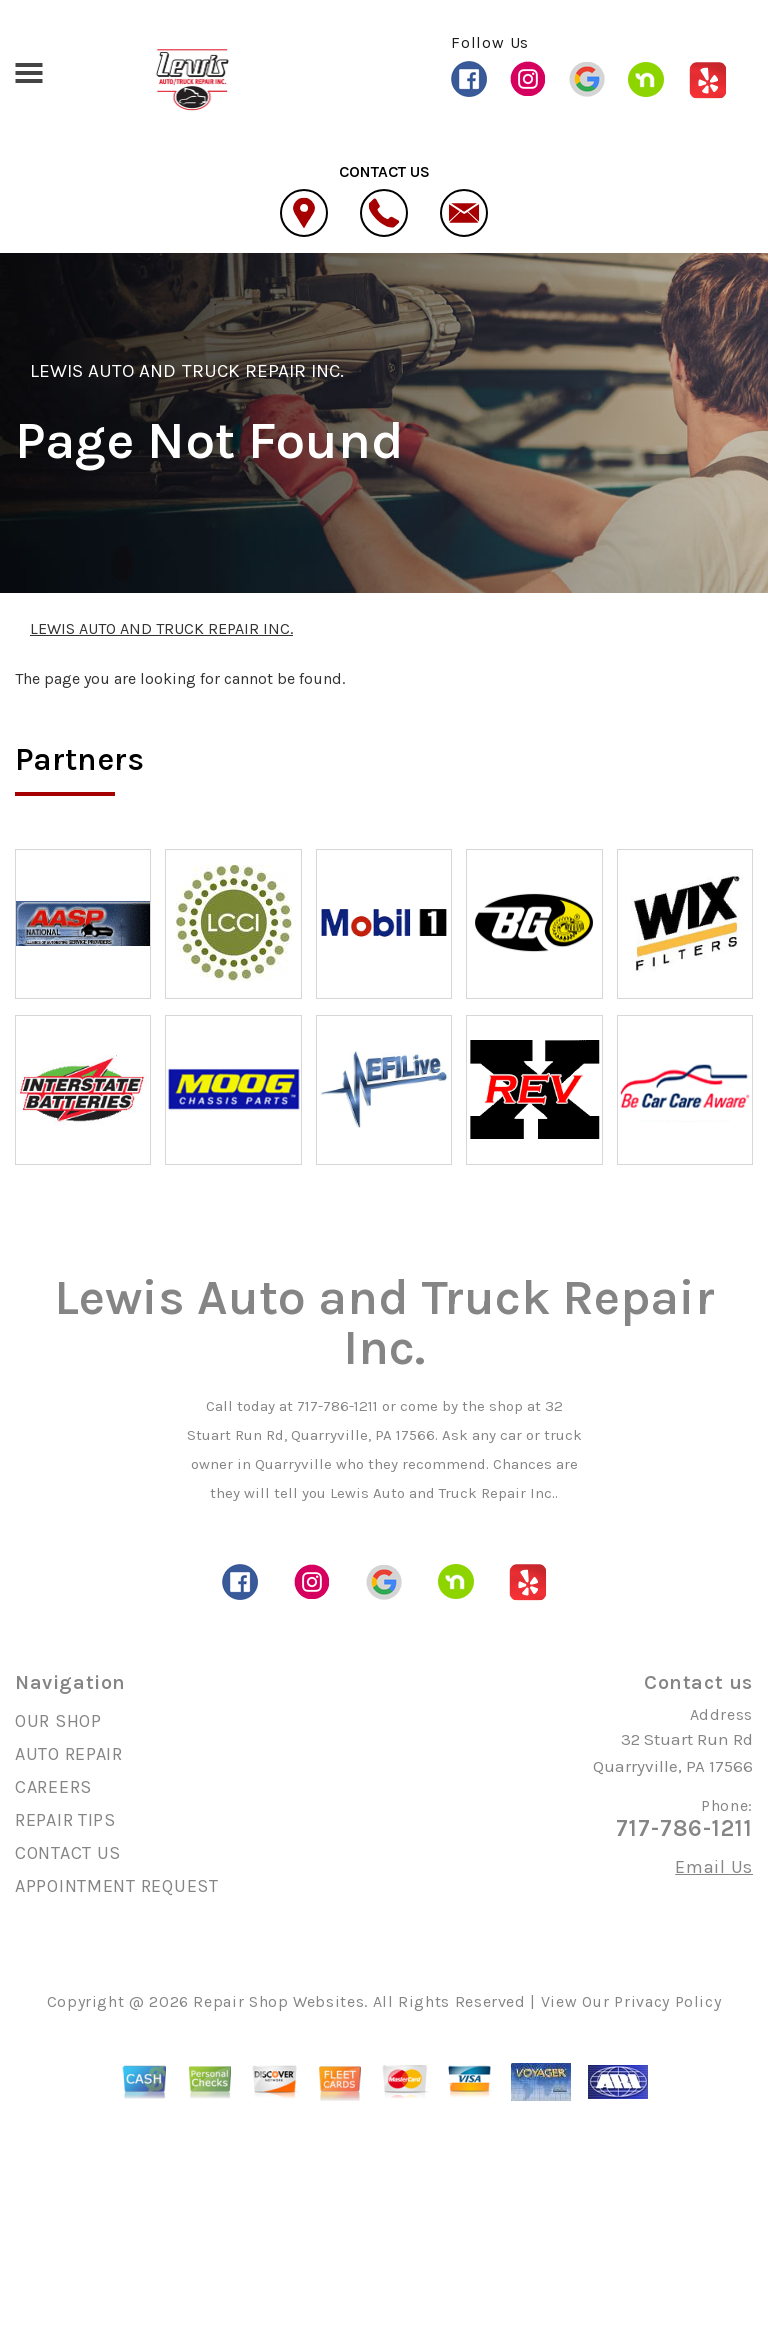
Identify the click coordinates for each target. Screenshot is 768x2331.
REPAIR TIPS (65, 1820)
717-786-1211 (337, 1406)
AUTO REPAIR (69, 1754)
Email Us (714, 1867)
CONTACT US (68, 1853)
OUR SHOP (58, 1721)
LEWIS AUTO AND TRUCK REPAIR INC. (187, 371)
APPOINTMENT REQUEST (117, 1886)
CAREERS (53, 1787)
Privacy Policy (667, 2001)
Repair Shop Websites (278, 2001)
